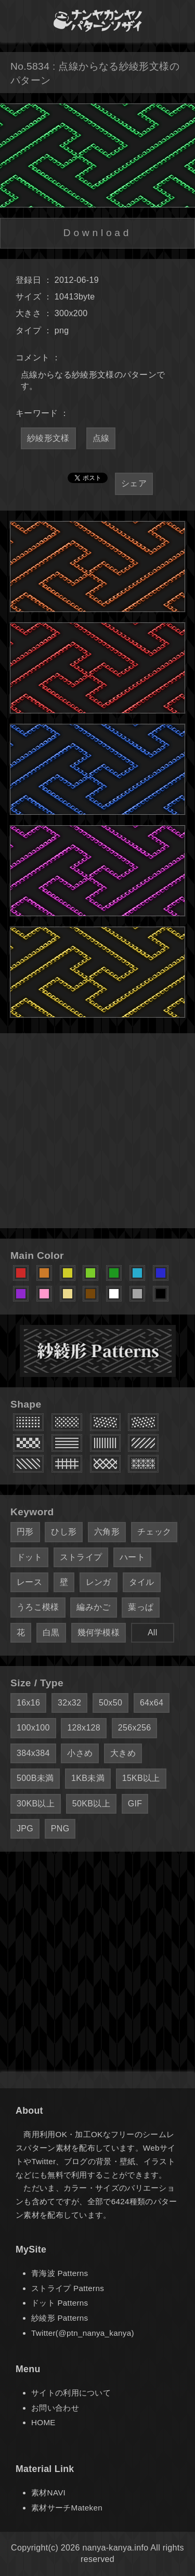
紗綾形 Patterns (59, 2317)
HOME (43, 2422)
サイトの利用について (71, 2392)
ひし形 (63, 1531)
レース (29, 1582)
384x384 (33, 1753)
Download (97, 232)
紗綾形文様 (48, 438)
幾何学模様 (98, 1632)
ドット (29, 1557)
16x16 (28, 1702)
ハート (132, 1557)
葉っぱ (140, 1607)
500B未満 (35, 1778)
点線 (101, 438)
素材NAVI (48, 2492)
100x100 (33, 1727)
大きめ (123, 1753)
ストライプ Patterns (67, 2288)
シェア (134, 483)
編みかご (93, 1607)
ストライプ (81, 1557)
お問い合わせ (55, 2407)
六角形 (107, 1531)
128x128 (83, 1727)
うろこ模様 (38, 1607)
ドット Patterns (59, 2302)
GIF (135, 1803)
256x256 (134, 1727)
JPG (25, 1828)
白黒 (51, 1632)
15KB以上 (141, 1778)
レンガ (98, 1582)
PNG (60, 1828)
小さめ (80, 1753)
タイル (141, 1582)
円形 (25, 1531)
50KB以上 (91, 1803)
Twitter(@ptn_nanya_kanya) (82, 2332)
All (153, 1632)
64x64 (151, 1702)
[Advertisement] (97, 1130)
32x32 (69, 1702)
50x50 (110, 1702)
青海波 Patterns (59, 2273)
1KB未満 (88, 1778)
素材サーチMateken (66, 2507)
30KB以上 (36, 1803)
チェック (154, 1531)
